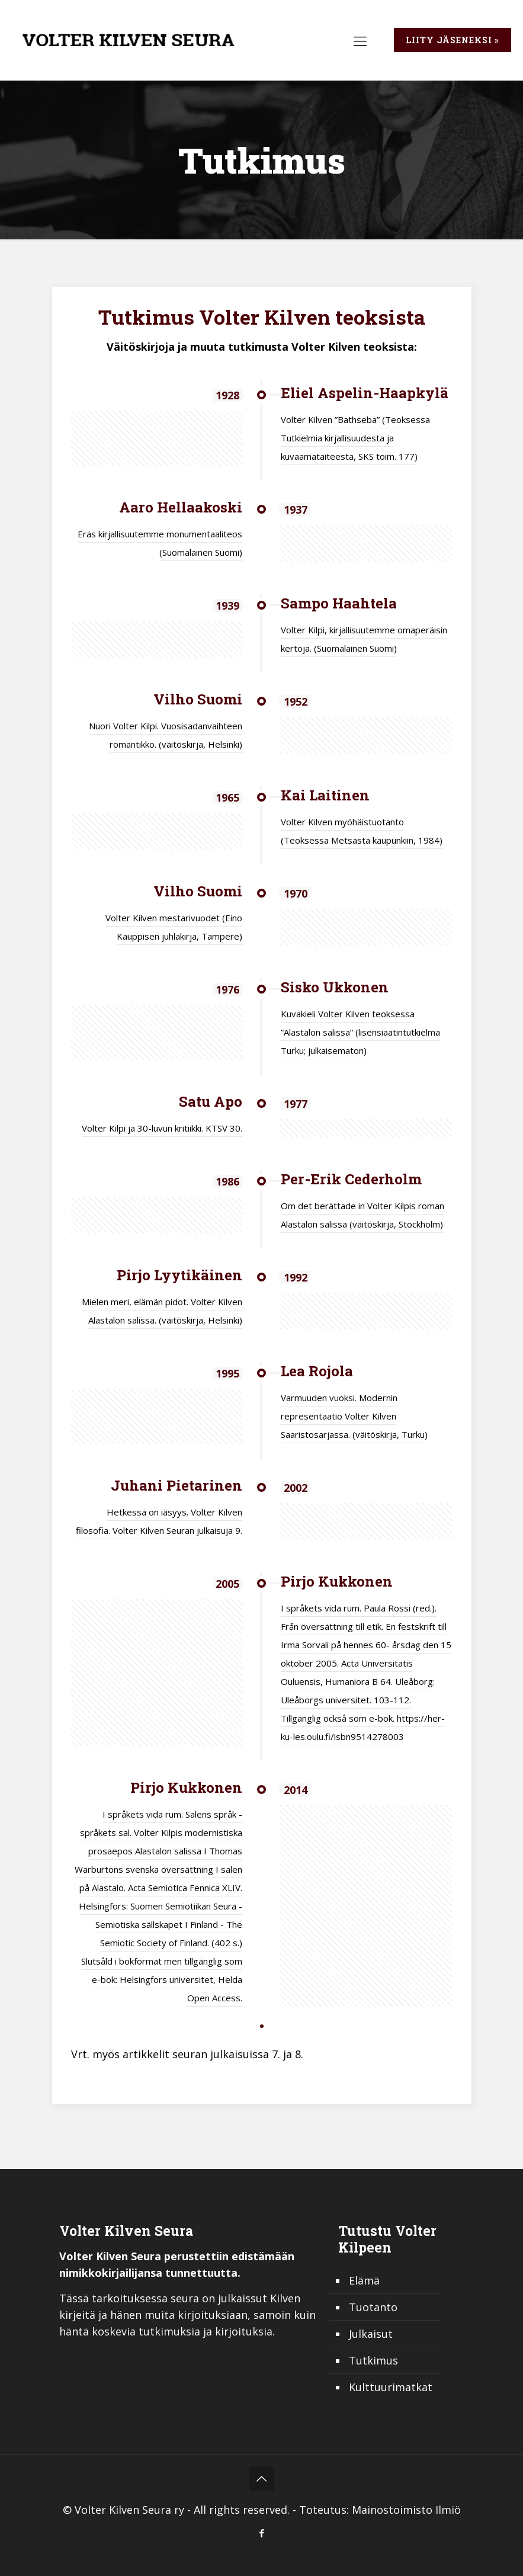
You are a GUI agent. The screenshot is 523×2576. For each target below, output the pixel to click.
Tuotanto (373, 2307)
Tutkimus (373, 2360)
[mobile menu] (360, 40)
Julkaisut (371, 2334)
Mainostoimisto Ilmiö (406, 2510)
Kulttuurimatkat (390, 2387)
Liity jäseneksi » (452, 40)
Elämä (364, 2280)
